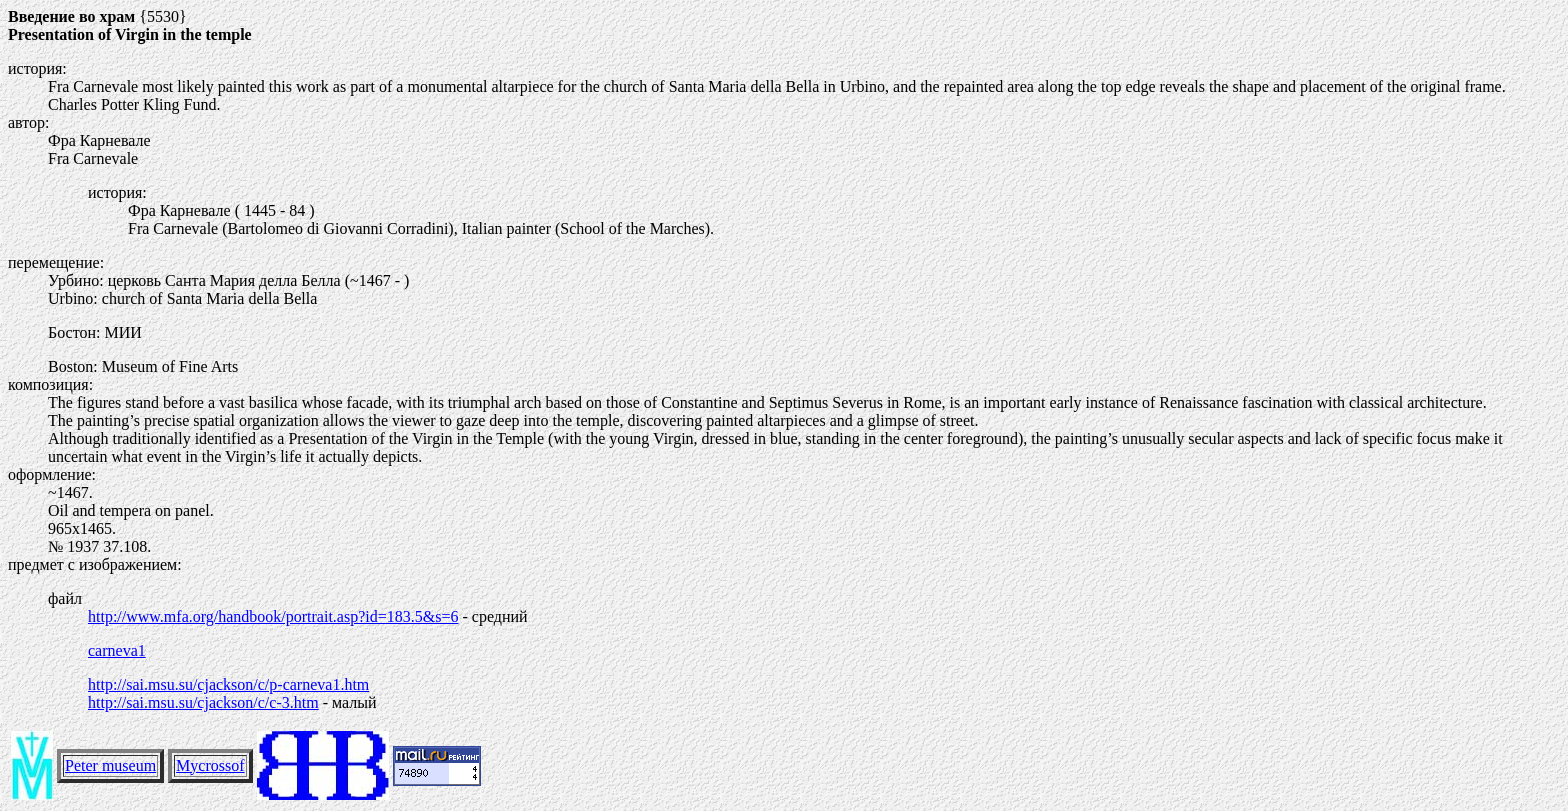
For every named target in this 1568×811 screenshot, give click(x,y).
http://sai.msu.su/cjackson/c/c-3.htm (203, 702)
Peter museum (110, 765)
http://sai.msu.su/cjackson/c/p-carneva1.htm (228, 684)
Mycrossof (210, 765)
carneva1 (117, 650)
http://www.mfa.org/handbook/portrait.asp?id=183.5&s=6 (273, 616)
